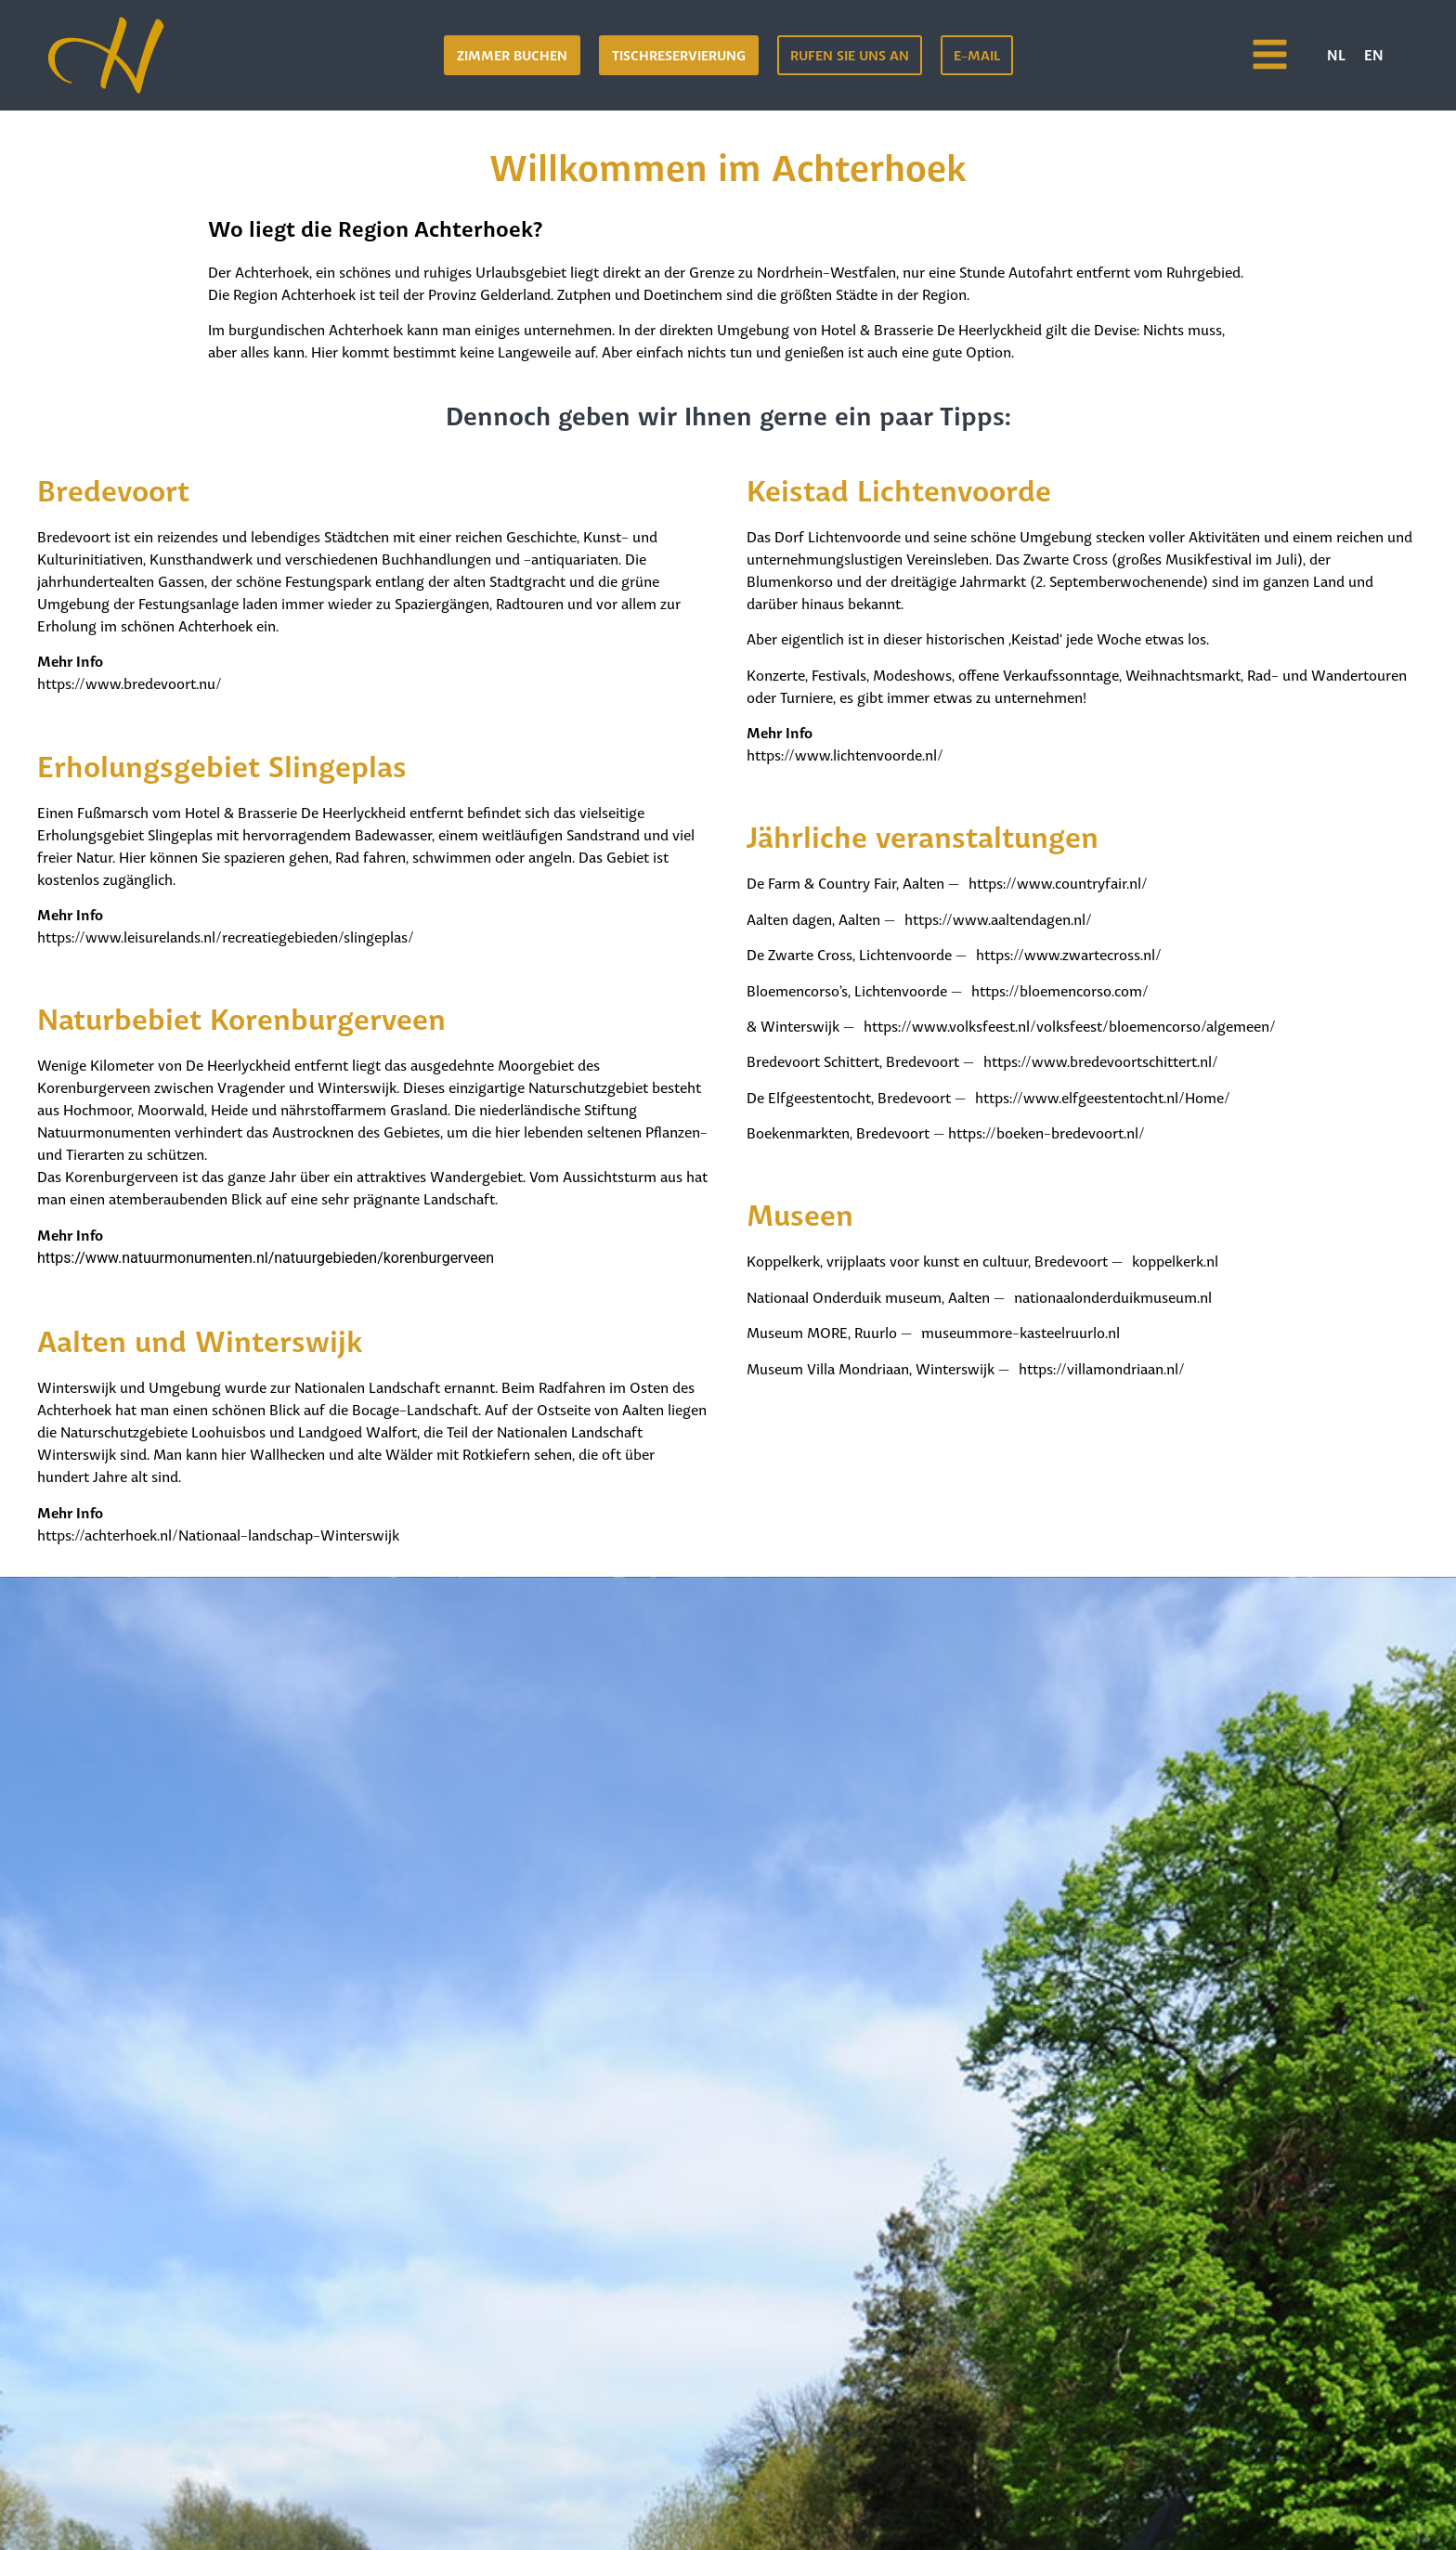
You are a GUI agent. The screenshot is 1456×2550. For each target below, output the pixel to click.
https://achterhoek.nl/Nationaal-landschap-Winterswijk (218, 1533)
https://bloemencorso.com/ (1060, 989)
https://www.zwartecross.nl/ (1069, 953)
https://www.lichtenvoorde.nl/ (845, 753)
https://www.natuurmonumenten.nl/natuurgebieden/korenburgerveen (265, 1258)
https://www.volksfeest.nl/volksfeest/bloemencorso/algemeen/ (1070, 1024)
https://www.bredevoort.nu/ (129, 682)
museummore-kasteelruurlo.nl (1020, 1331)
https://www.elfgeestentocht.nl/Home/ (1102, 1096)
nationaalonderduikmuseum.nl (1113, 1296)
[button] (679, 55)
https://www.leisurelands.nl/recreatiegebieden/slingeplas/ (225, 935)
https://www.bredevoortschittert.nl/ (1100, 1060)
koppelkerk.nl (1175, 1259)
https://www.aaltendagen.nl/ (998, 918)
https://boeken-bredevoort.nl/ (1046, 1131)
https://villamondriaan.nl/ (1102, 1367)
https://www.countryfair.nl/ (1058, 881)
